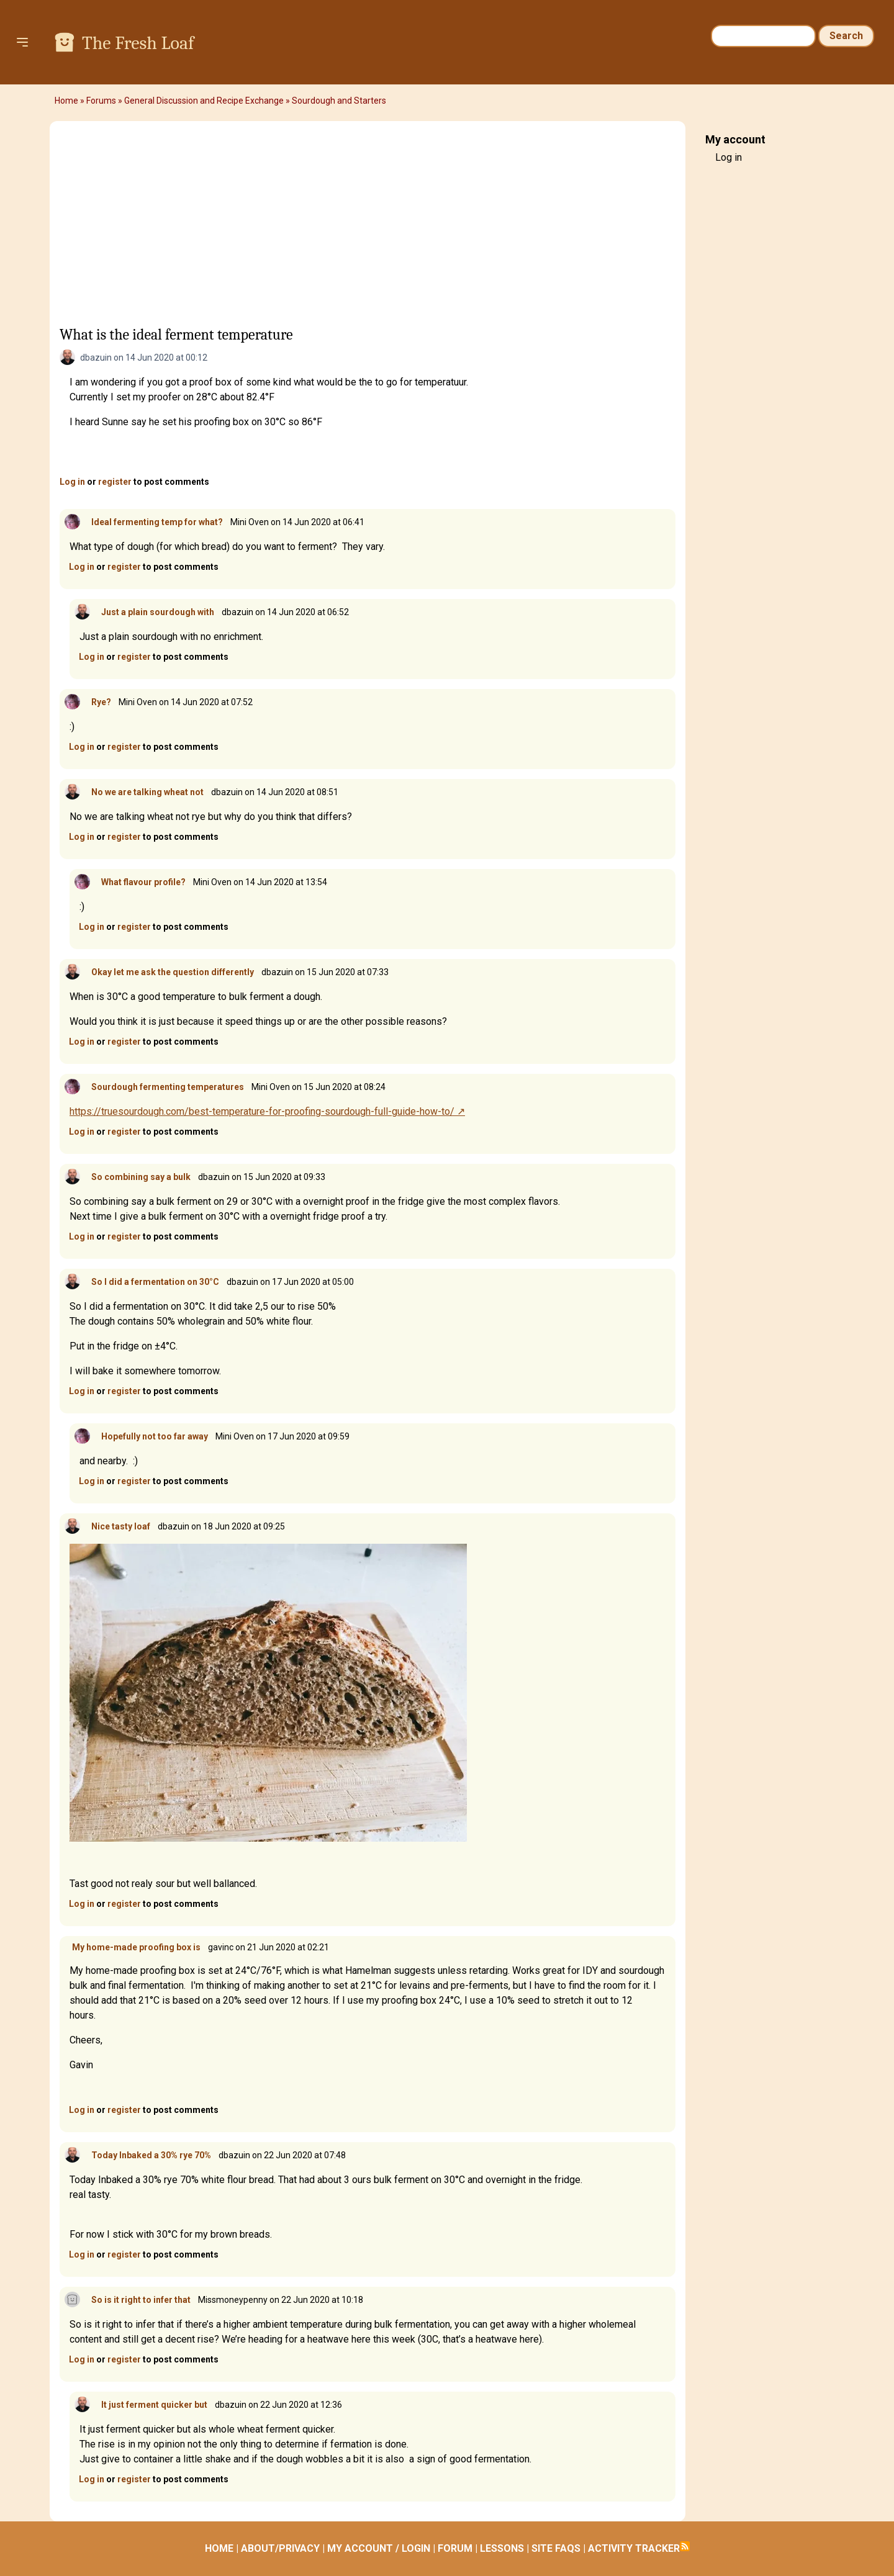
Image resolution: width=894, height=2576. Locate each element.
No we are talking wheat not (147, 792)
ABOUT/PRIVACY (280, 2548)
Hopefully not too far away (154, 1436)
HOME (219, 2548)
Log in (72, 482)
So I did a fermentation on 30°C (155, 1282)
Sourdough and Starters (339, 101)
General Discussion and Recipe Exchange (204, 101)
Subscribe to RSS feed (685, 2546)
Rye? (101, 702)
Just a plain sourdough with (157, 612)
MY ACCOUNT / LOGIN (378, 2548)
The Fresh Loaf (138, 43)
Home (66, 101)
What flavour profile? (143, 882)
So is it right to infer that (141, 2300)
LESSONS (502, 2548)
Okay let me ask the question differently (172, 972)
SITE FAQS (555, 2548)
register (115, 482)
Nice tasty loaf (120, 1526)
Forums (101, 101)
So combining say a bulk (141, 1177)
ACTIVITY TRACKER (634, 2548)
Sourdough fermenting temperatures (167, 1087)
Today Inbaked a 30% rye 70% (151, 2155)
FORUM (455, 2548)
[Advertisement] (367, 228)
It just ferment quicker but (154, 2405)
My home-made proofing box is (136, 1947)
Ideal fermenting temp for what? (157, 522)
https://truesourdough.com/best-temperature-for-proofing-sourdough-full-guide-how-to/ (262, 1111)
